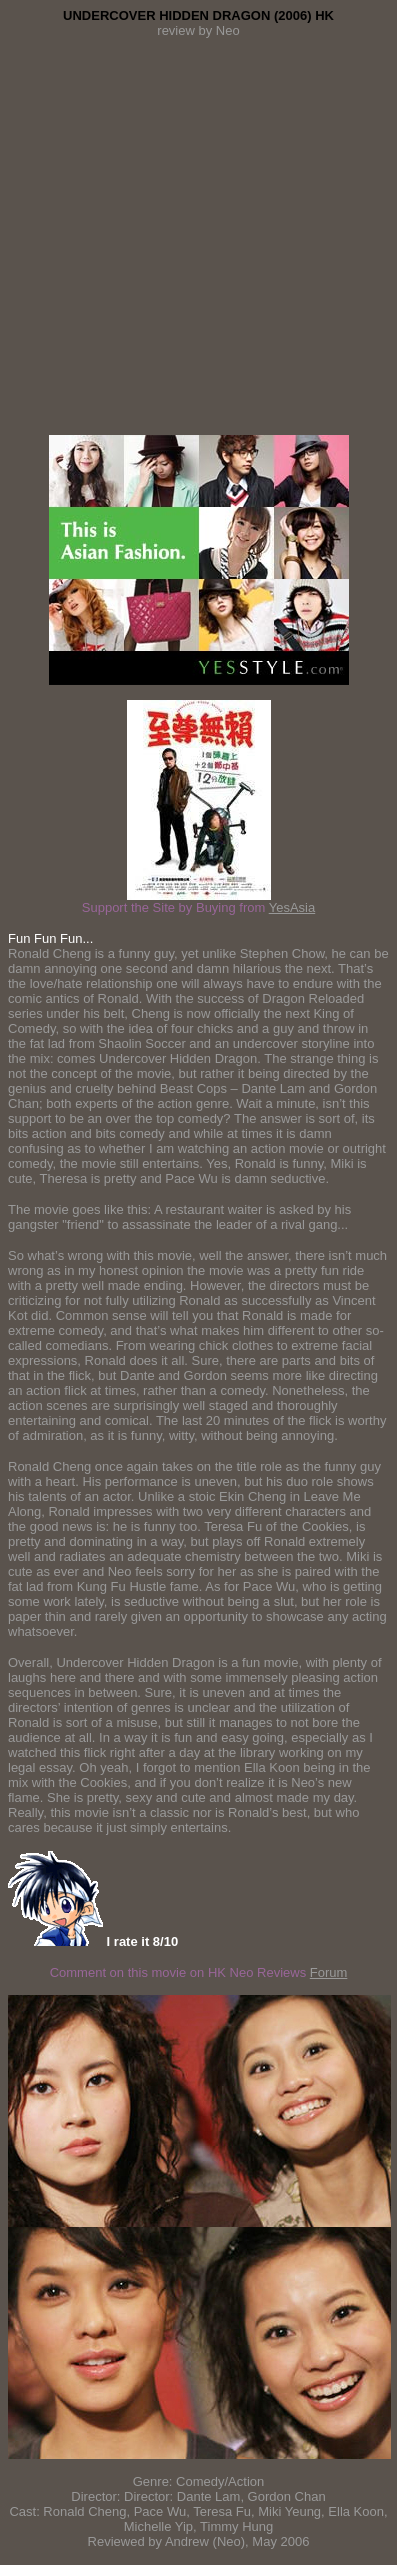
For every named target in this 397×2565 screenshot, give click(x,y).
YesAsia (292, 907)
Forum (329, 1972)
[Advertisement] (198, 236)
